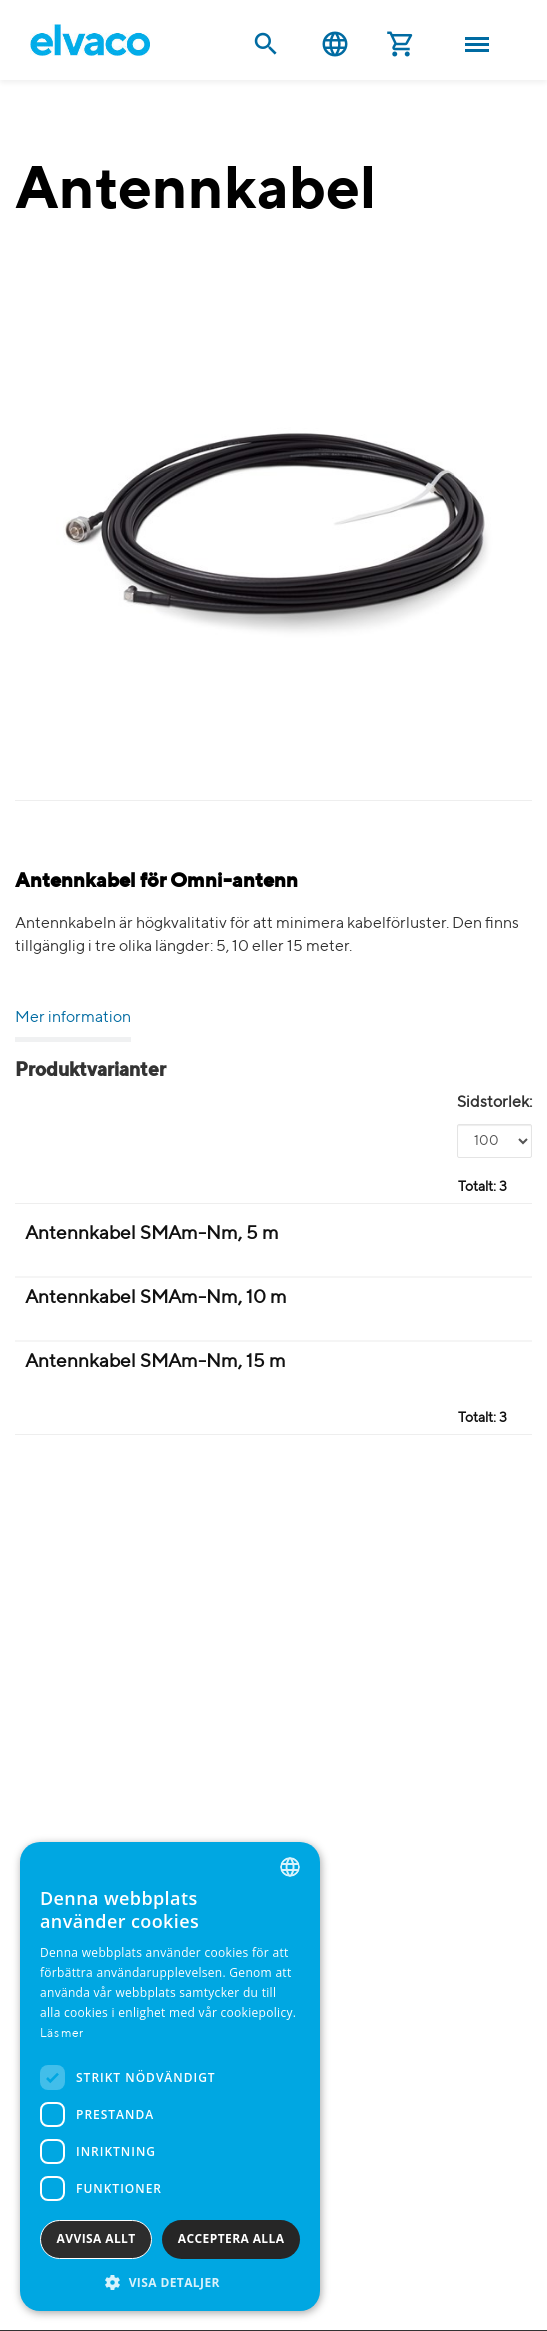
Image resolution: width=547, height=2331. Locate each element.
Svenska (335, 44)
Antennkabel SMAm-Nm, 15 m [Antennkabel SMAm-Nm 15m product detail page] (155, 1361)
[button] (170, 2281)
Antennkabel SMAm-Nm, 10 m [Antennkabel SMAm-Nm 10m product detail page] (156, 1297)
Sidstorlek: (494, 1103)
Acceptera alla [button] (231, 2238)
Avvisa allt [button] (96, 2238)
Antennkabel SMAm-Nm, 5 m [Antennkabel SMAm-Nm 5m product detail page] (152, 1233)
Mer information (73, 1018)
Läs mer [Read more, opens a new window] (61, 2034)
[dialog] (170, 2076)
